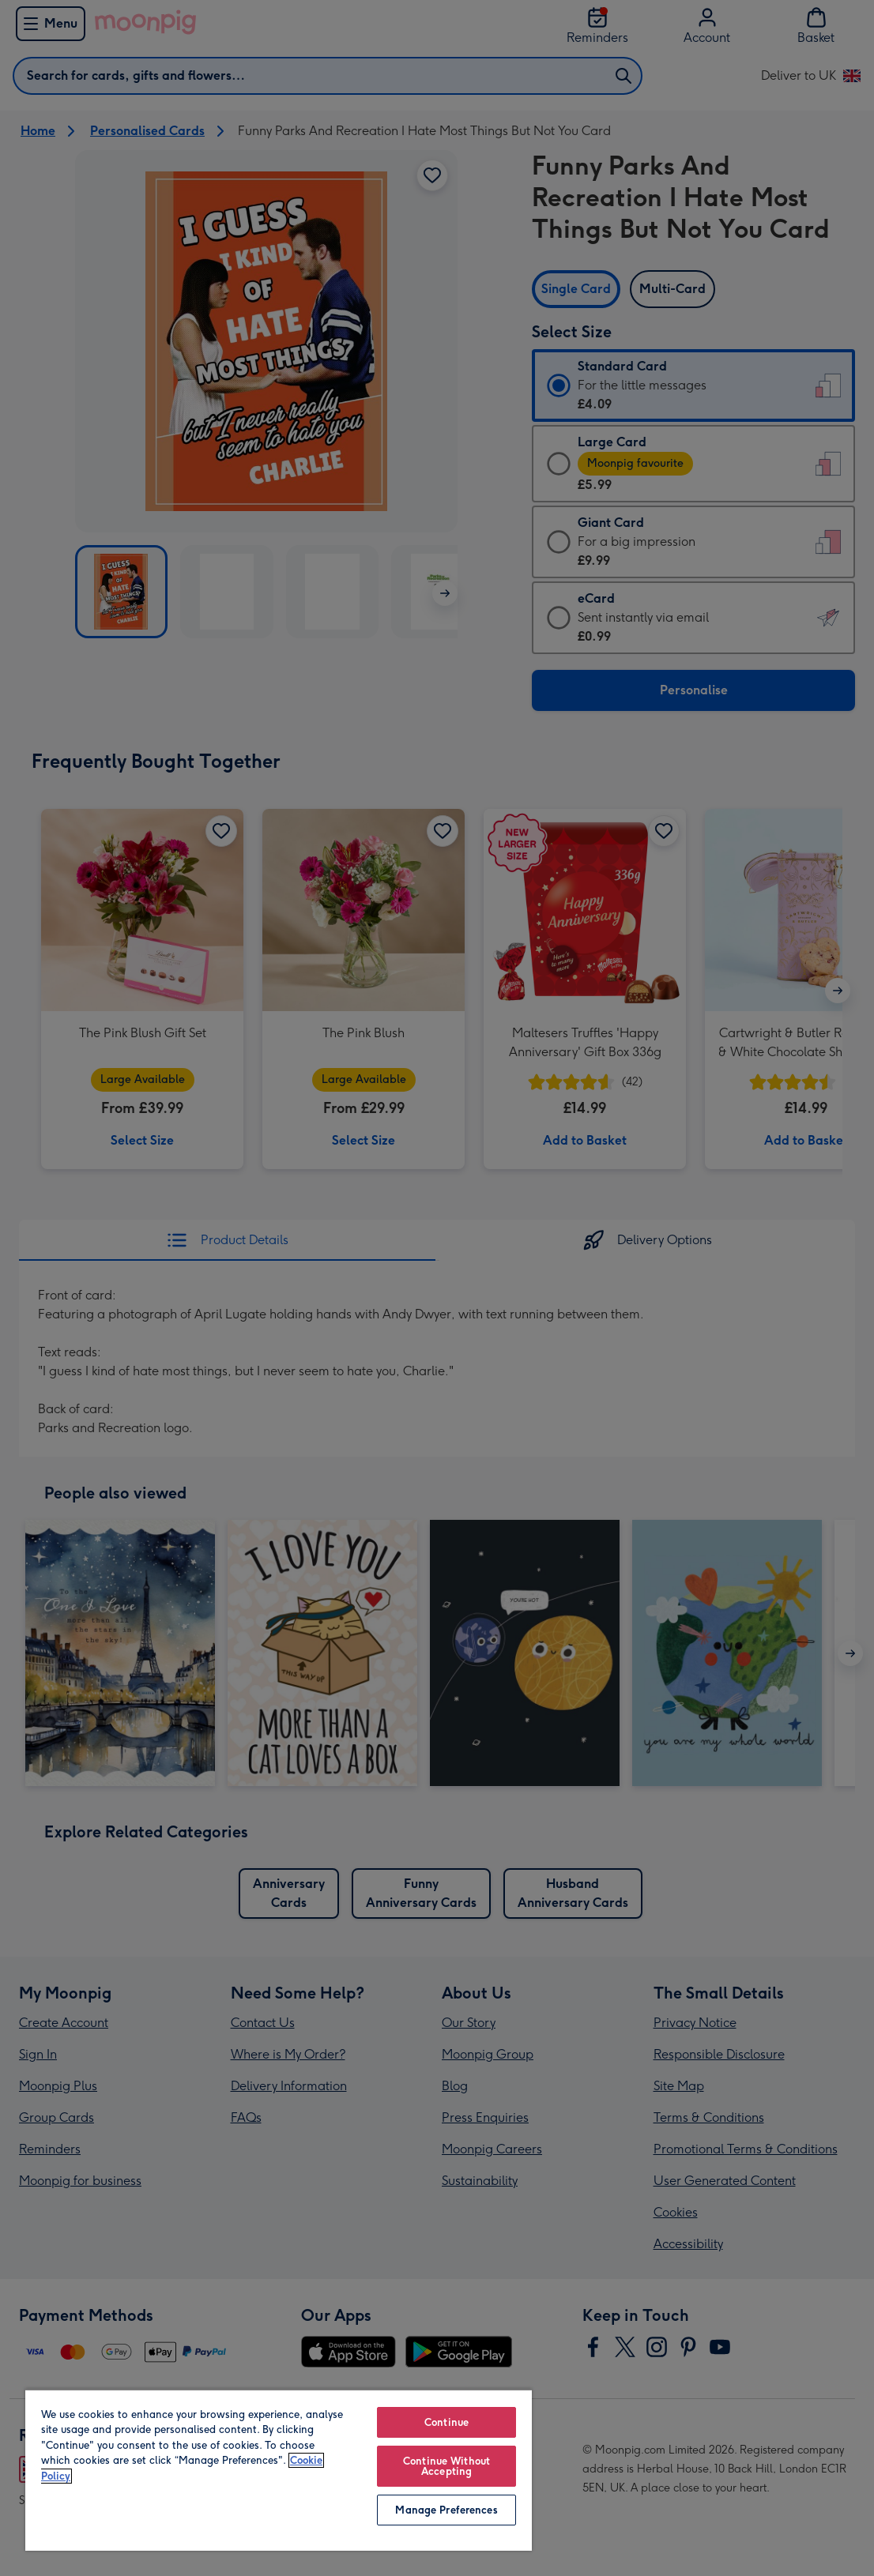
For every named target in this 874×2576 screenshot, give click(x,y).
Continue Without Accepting (446, 2466)
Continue (446, 2422)
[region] (278, 2470)
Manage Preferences (446, 2510)
